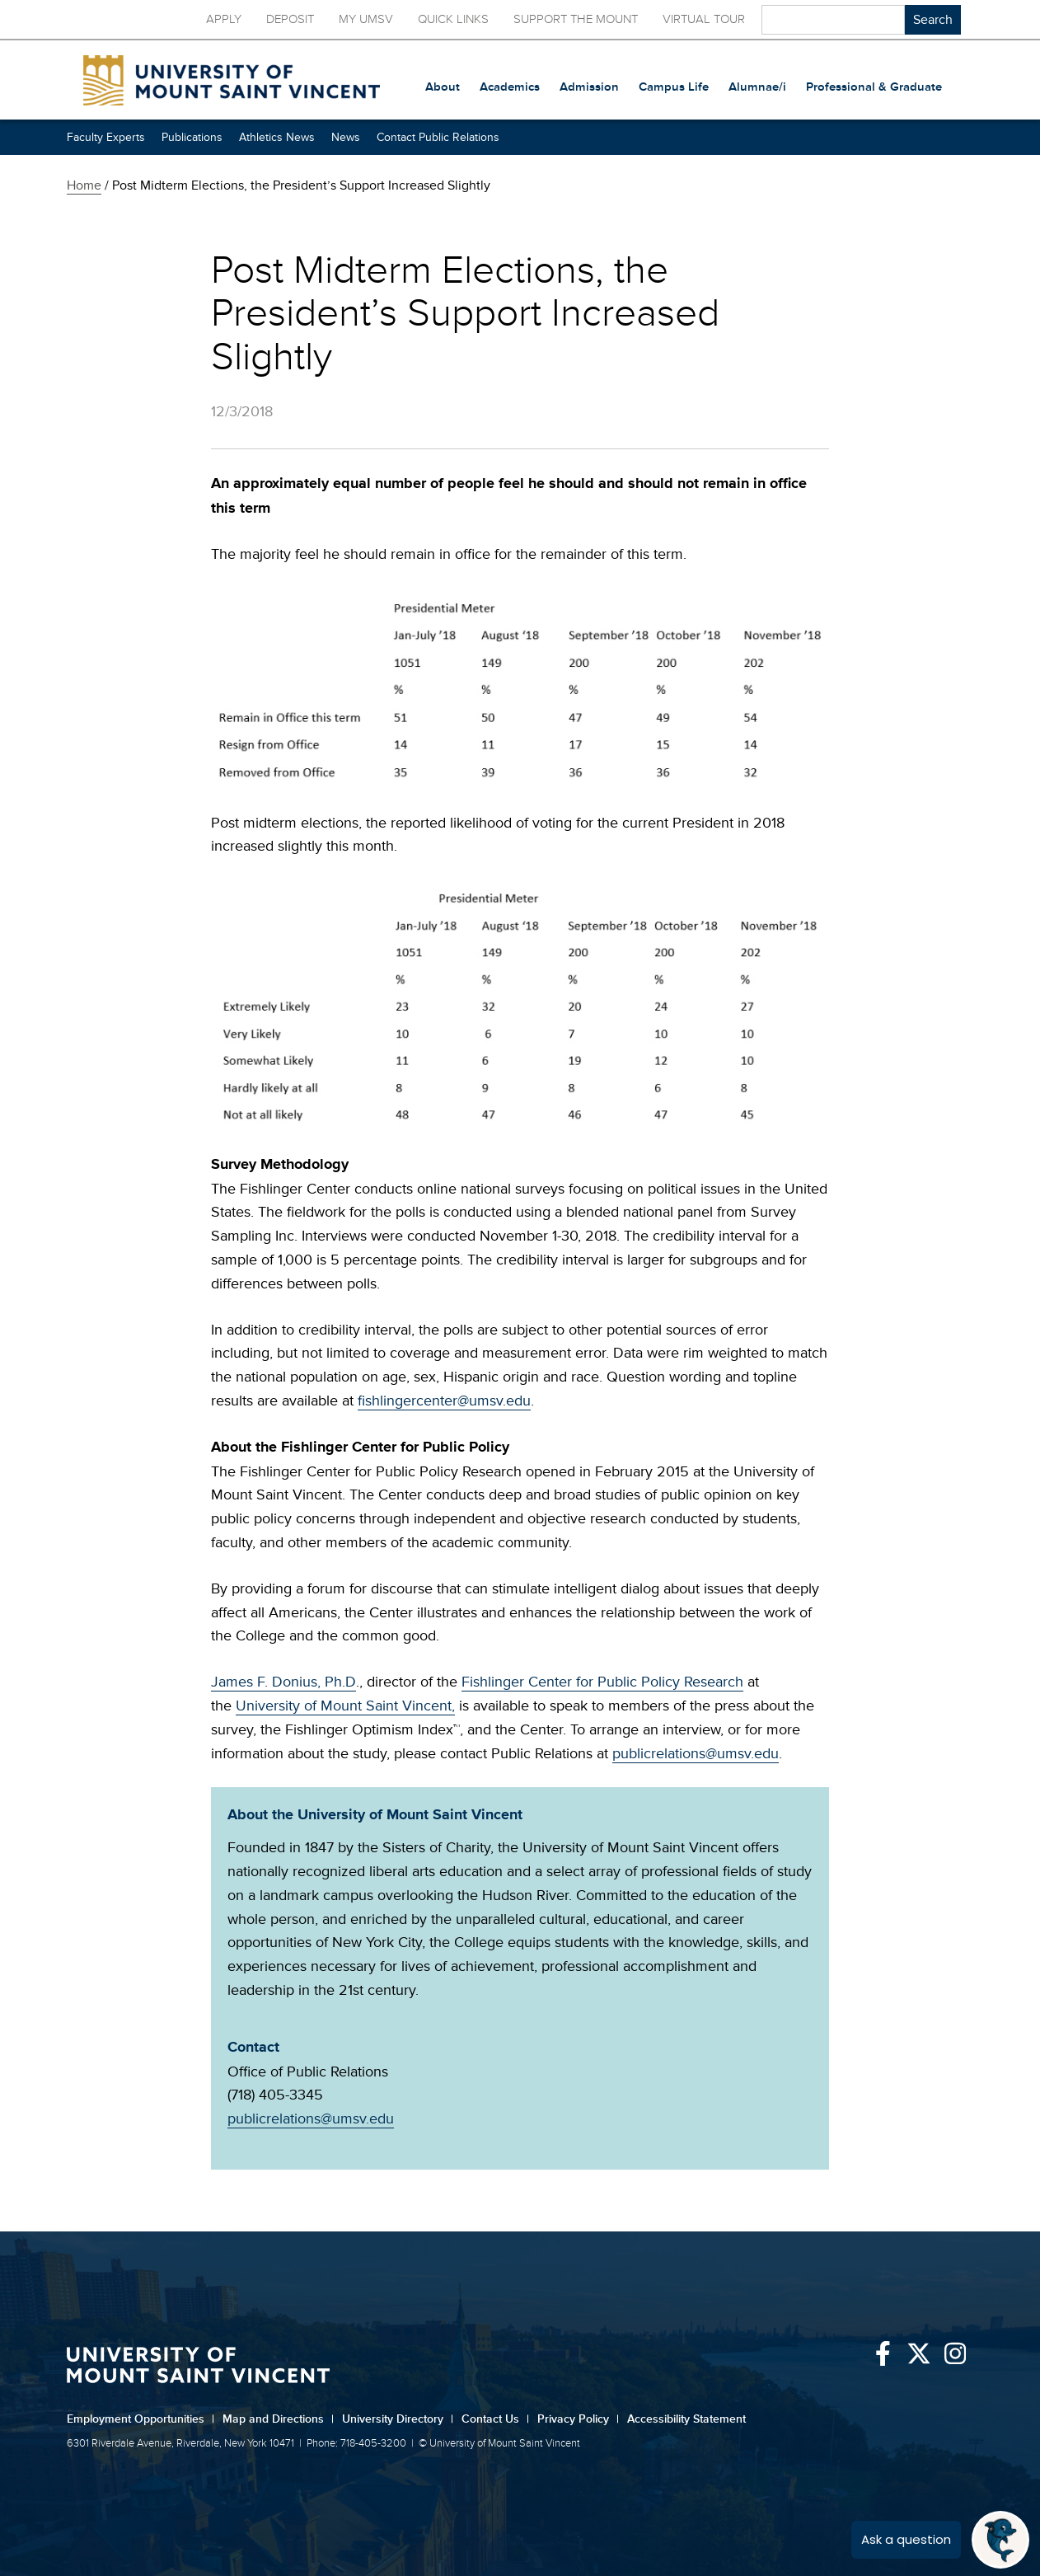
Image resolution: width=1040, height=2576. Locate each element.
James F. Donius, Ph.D (283, 1682)
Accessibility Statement (686, 2419)
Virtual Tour (704, 19)
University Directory (397, 2419)
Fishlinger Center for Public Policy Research (602, 1682)
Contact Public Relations (438, 137)
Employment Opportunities (140, 2419)
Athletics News (277, 137)
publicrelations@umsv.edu (695, 1753)
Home (84, 185)
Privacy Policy (578, 2419)
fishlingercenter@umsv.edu (444, 1400)
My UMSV (366, 19)
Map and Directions (278, 2419)
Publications (192, 137)
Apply (223, 19)
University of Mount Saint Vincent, (345, 1705)
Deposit (290, 19)
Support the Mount (575, 19)
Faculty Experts (106, 137)
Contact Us (495, 2419)
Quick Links (453, 19)
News (345, 137)
